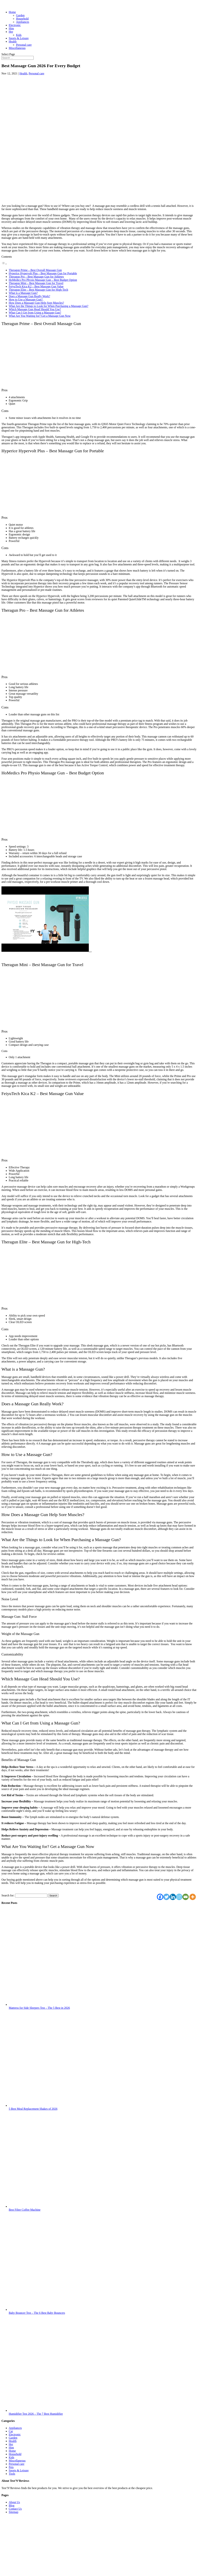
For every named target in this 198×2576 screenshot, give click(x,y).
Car (11, 2431)
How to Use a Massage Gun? (26, 299)
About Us (14, 2502)
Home (12, 12)
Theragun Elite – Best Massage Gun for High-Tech (38, 289)
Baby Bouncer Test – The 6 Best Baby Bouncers (37, 2312)
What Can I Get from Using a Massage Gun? (35, 312)
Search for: (7, 1895)
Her (11, 31)
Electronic (15, 25)
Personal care (24, 44)
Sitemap (13, 2512)
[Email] (185, 1897)
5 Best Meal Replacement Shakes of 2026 (33, 2108)
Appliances (22, 21)
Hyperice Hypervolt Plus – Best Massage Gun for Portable (43, 273)
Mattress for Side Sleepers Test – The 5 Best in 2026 (39, 2007)
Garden (20, 15)
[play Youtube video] (90, 951)
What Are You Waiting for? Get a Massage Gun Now (40, 315)
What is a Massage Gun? (23, 292)
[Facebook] (160, 1897)
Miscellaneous (17, 48)
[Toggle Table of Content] (4, 263)
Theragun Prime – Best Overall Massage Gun (35, 270)
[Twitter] (166, 1897)
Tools (12, 2473)
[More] (193, 1897)
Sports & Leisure (19, 38)
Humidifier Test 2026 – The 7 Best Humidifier (36, 2413)
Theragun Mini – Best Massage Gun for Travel (36, 283)
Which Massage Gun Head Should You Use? (35, 309)
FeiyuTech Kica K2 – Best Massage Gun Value (36, 286)
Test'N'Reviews (18, 4)
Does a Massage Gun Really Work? (29, 296)
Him (11, 28)
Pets (11, 2467)
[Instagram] (179, 1897)
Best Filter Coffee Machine (24, 2209)
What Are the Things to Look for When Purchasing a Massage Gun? (48, 306)
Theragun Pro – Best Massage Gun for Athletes (36, 276)
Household (22, 18)
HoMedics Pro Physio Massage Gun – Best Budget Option (43, 279)
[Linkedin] (173, 1897)
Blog (11, 2505)
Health (13, 41)
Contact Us (15, 2508)
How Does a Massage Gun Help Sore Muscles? (36, 302)
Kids (18, 34)
